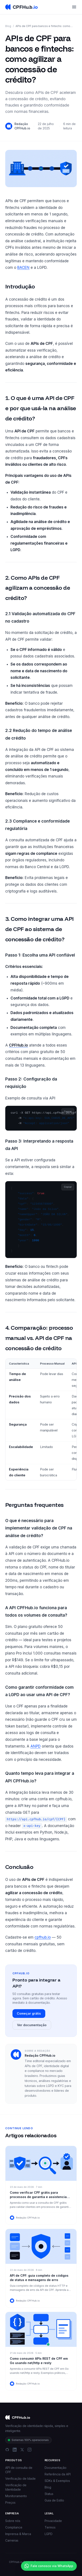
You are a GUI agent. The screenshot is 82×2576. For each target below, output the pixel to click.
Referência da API (58, 2474)
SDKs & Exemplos (57, 2481)
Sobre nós (12, 2521)
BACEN (23, 267)
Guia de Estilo (54, 2500)
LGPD (48, 2534)
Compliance (13, 2527)
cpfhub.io (43, 1937)
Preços (10, 2502)
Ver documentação (32, 2025)
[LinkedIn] (15, 2450)
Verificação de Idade (20, 2478)
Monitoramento (16, 2496)
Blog (8, 26)
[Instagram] (29, 2450)
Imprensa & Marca (18, 2534)
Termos (50, 2527)
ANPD (35, 1746)
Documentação (55, 2467)
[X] (22, 2450)
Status (49, 2494)
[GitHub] (7, 2450)
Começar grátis (29, 2013)
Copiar (68, 1111)
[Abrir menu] (74, 7)
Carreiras (11, 2540)
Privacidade (53, 2521)
